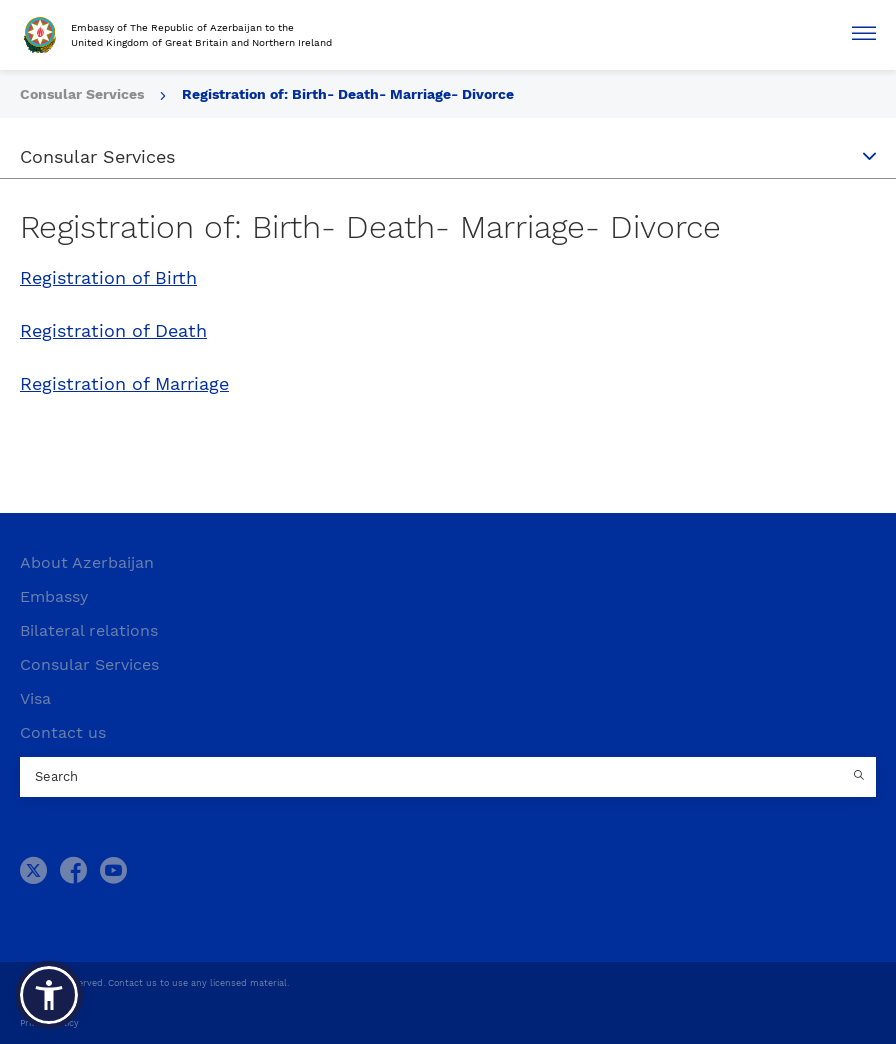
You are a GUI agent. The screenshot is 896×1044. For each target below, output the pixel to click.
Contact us (63, 732)
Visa (35, 698)
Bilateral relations (89, 630)
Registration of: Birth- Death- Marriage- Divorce (348, 94)
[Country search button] (861, 777)
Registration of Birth (108, 278)
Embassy (54, 596)
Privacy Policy (49, 1023)
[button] (49, 995)
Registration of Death (113, 331)
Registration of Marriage (124, 384)
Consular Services (89, 664)
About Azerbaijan (87, 562)
